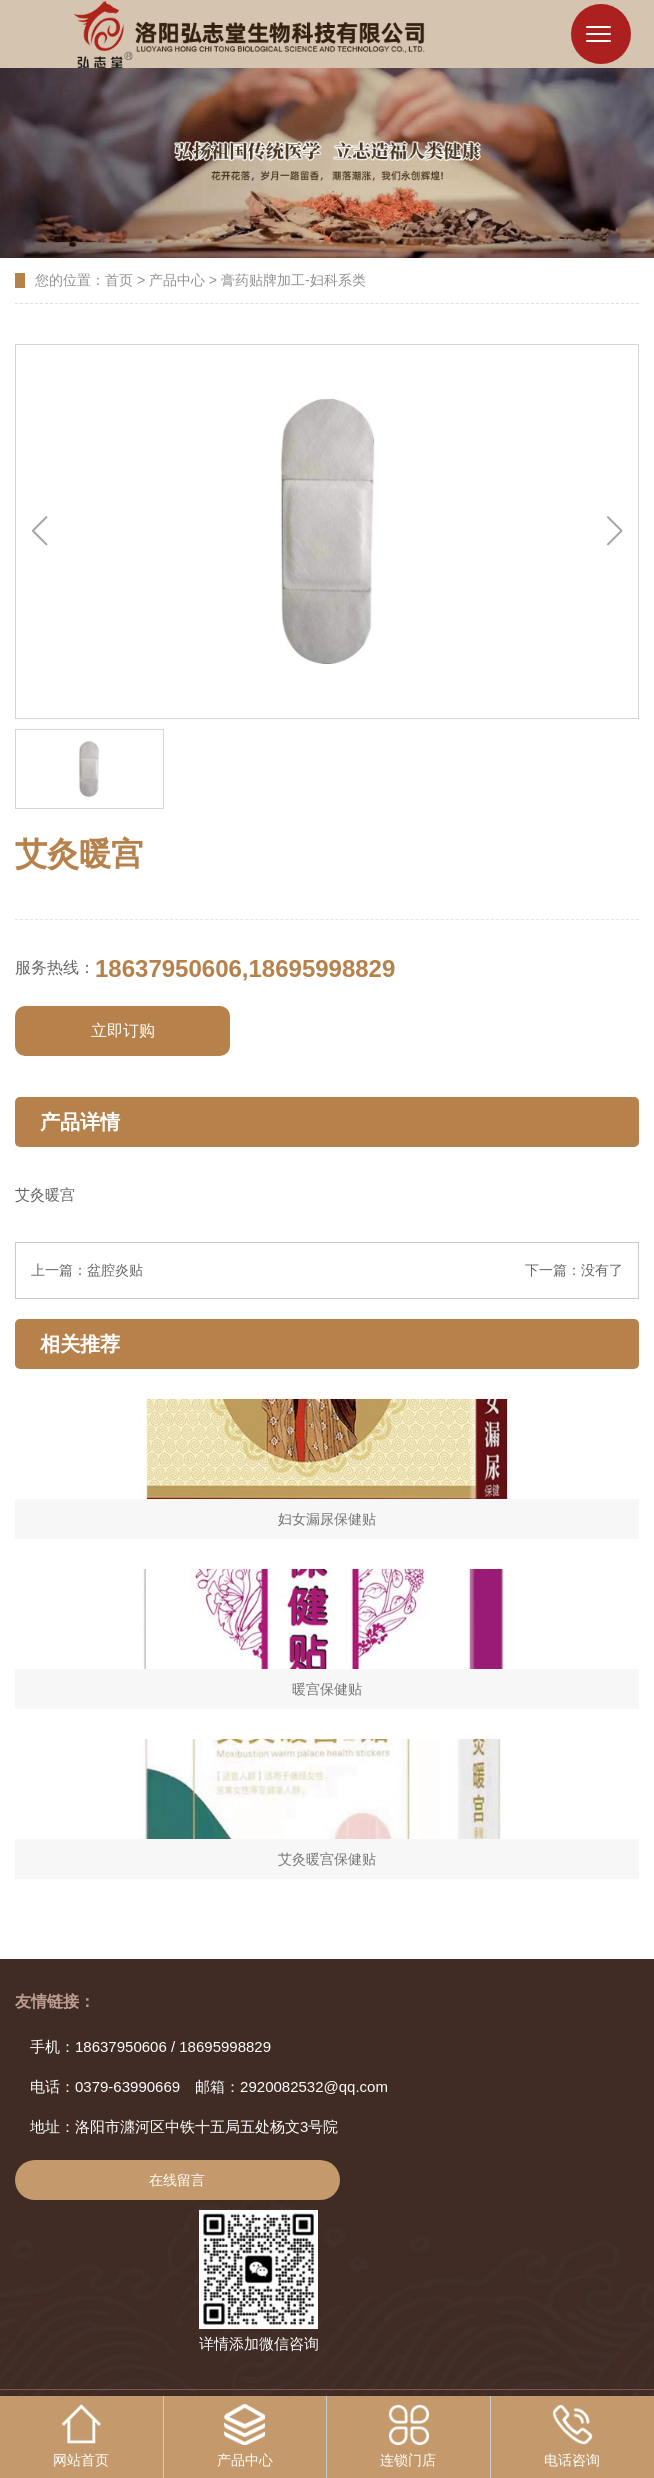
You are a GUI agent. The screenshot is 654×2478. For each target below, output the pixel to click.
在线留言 (177, 2182)
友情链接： (55, 2003)
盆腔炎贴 (115, 1272)
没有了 (602, 1272)
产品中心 (177, 282)
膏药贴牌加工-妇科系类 (293, 282)
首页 (119, 282)
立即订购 (123, 1032)
